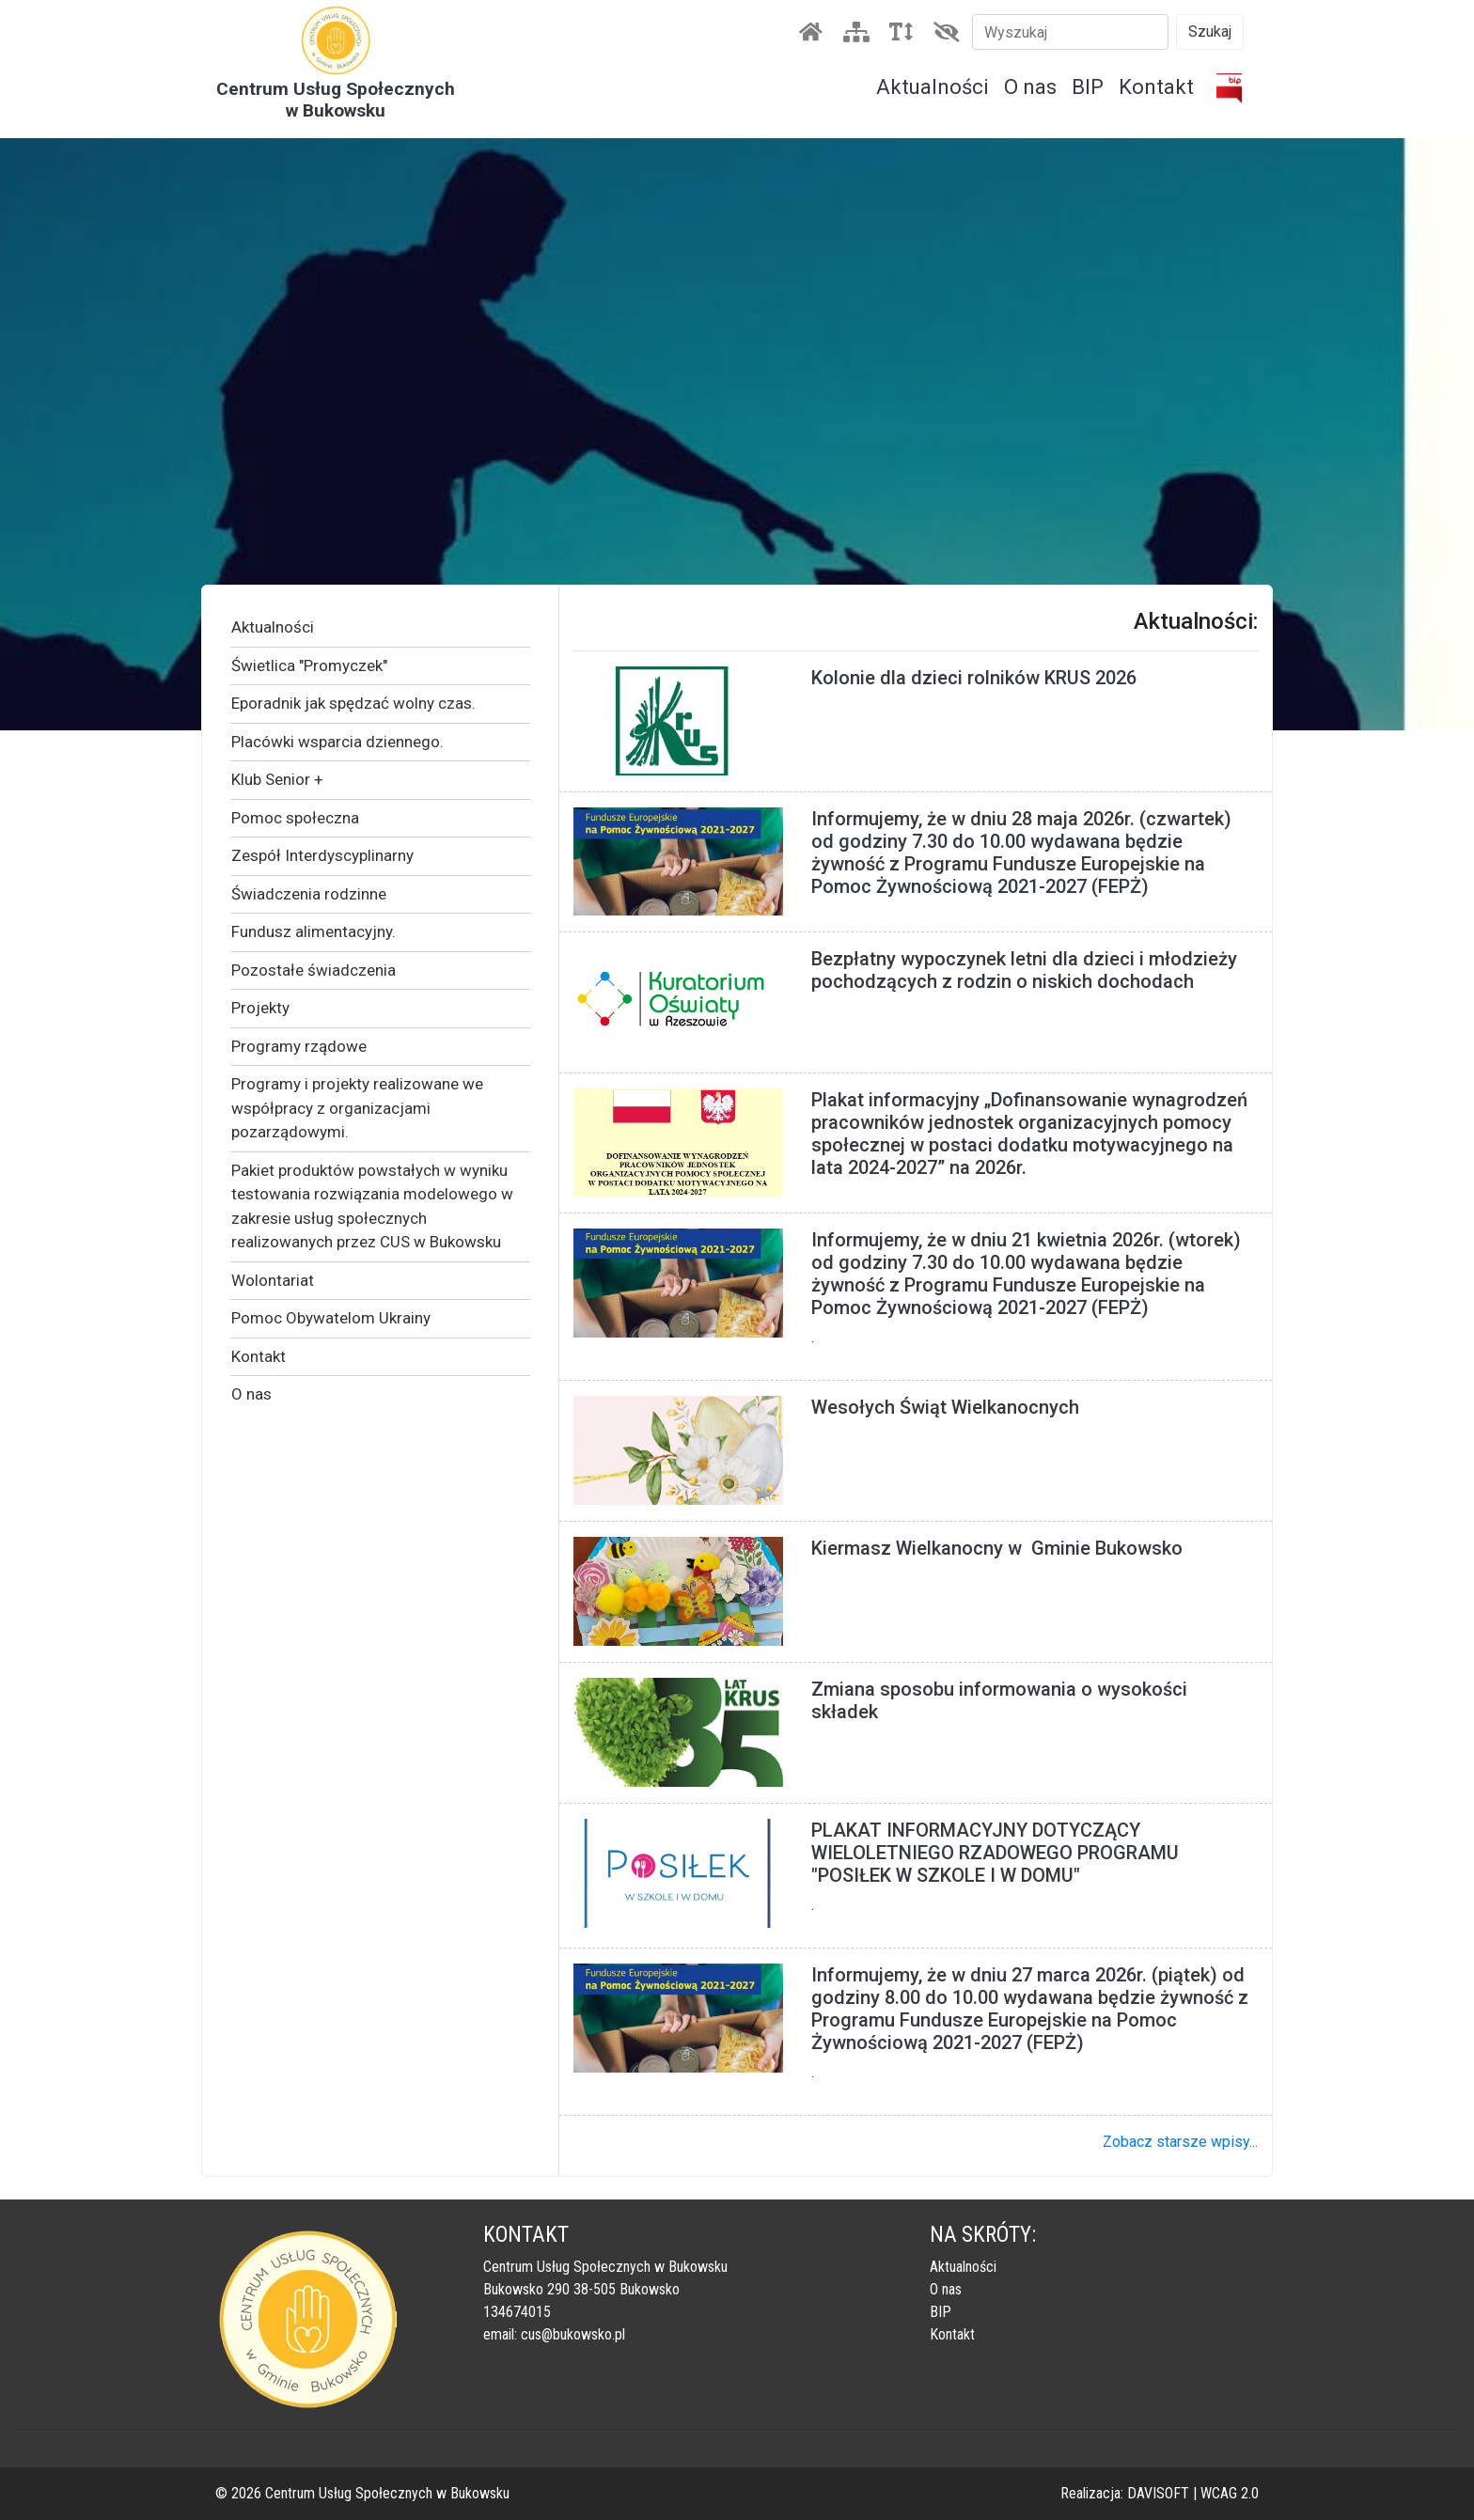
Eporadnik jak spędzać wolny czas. (353, 703)
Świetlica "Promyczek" (309, 665)
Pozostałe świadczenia (313, 970)
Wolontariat (272, 1280)
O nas (1030, 87)
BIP (1088, 87)
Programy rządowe (299, 1046)
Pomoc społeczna (295, 817)
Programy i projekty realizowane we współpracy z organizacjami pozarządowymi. (357, 1107)
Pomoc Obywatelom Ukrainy (331, 1317)
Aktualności (932, 87)
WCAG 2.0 (1229, 2493)
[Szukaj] (1070, 32)
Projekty (260, 1007)
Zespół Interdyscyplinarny (322, 855)
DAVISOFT (1158, 2493)
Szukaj (1209, 31)
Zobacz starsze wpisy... (1180, 2142)
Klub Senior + (277, 779)
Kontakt (1156, 87)
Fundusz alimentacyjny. (313, 931)
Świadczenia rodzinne (308, 893)
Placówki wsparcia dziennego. (337, 741)
